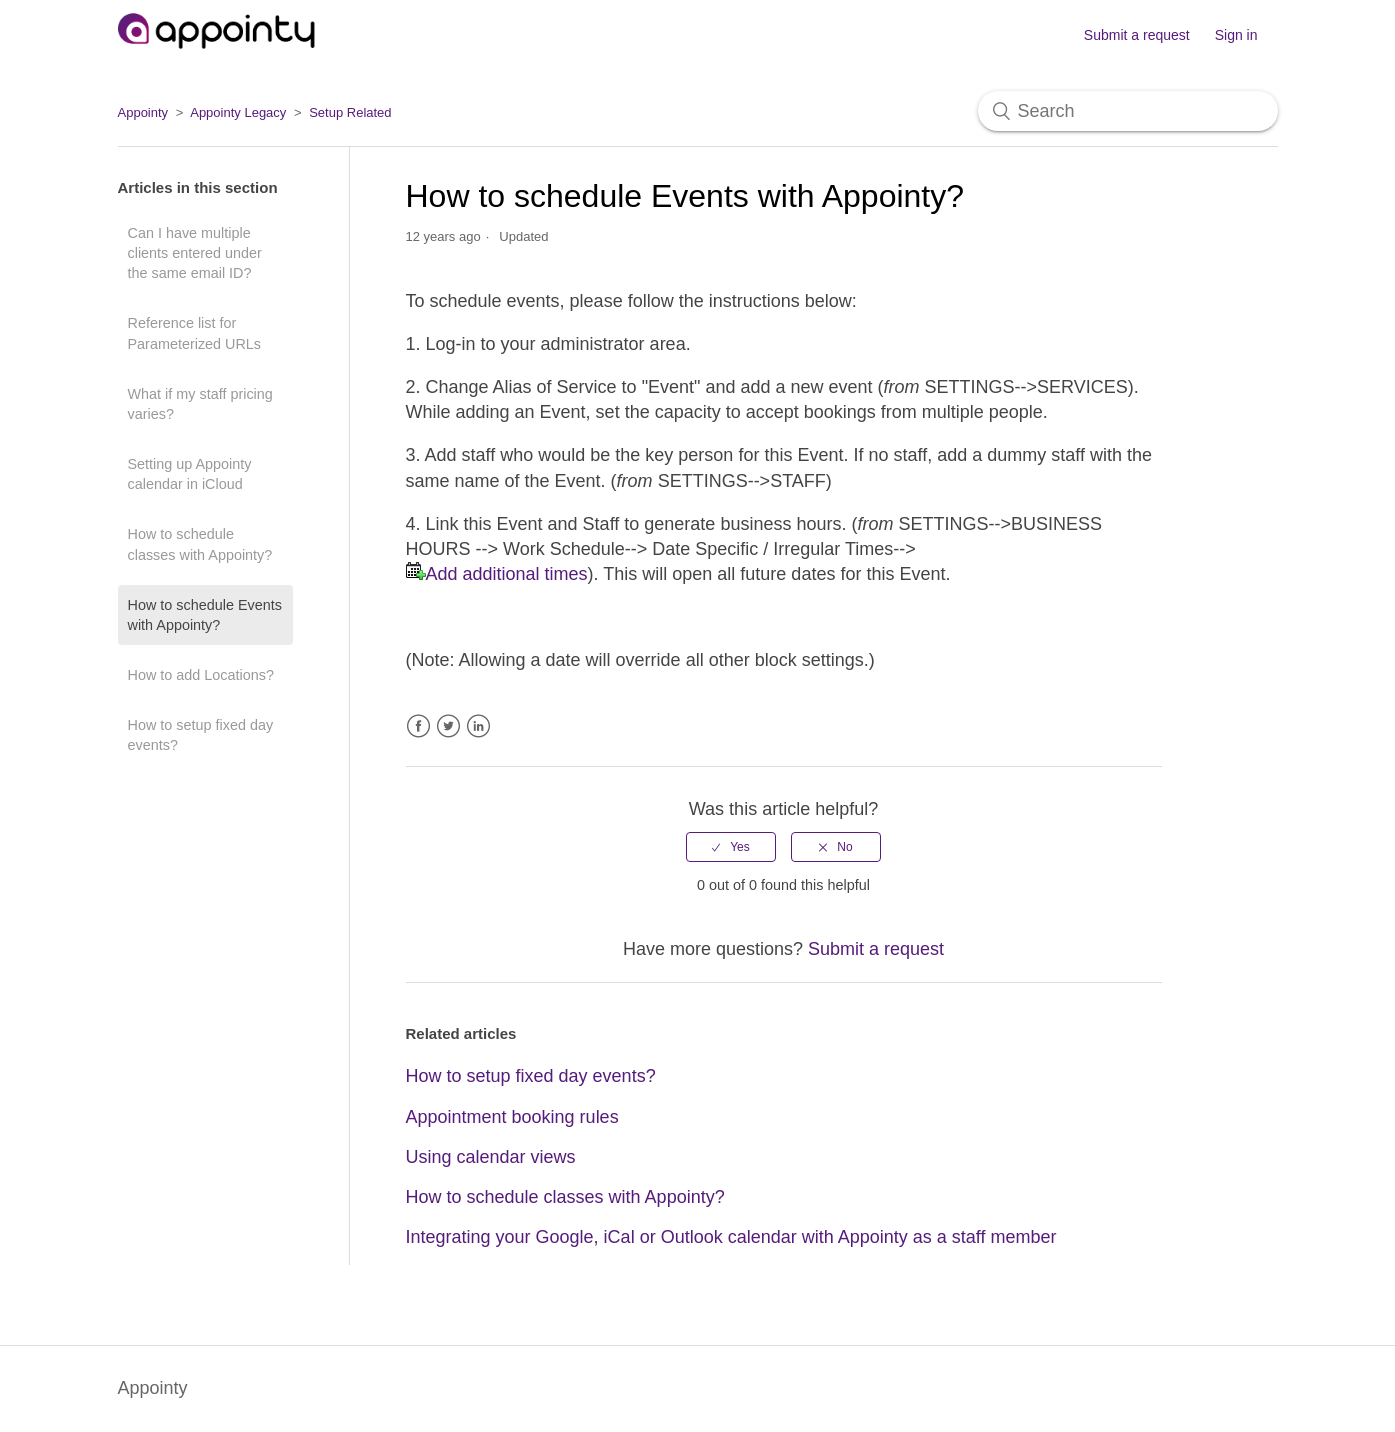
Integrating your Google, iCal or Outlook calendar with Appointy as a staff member (731, 1237)
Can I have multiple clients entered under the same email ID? (195, 253)
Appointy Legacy (238, 112)
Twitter (448, 726)
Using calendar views (491, 1157)
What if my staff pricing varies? (200, 404)
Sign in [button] (1236, 35)
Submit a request (1137, 35)
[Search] (1128, 111)
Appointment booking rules (512, 1117)
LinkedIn (478, 726)
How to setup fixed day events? (201, 735)
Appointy (143, 112)
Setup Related (350, 112)
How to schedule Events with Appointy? (205, 615)
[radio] (731, 847)
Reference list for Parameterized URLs (195, 333)
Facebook (418, 726)
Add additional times (507, 574)
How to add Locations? (201, 675)
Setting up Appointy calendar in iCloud (190, 474)
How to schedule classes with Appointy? (200, 544)
